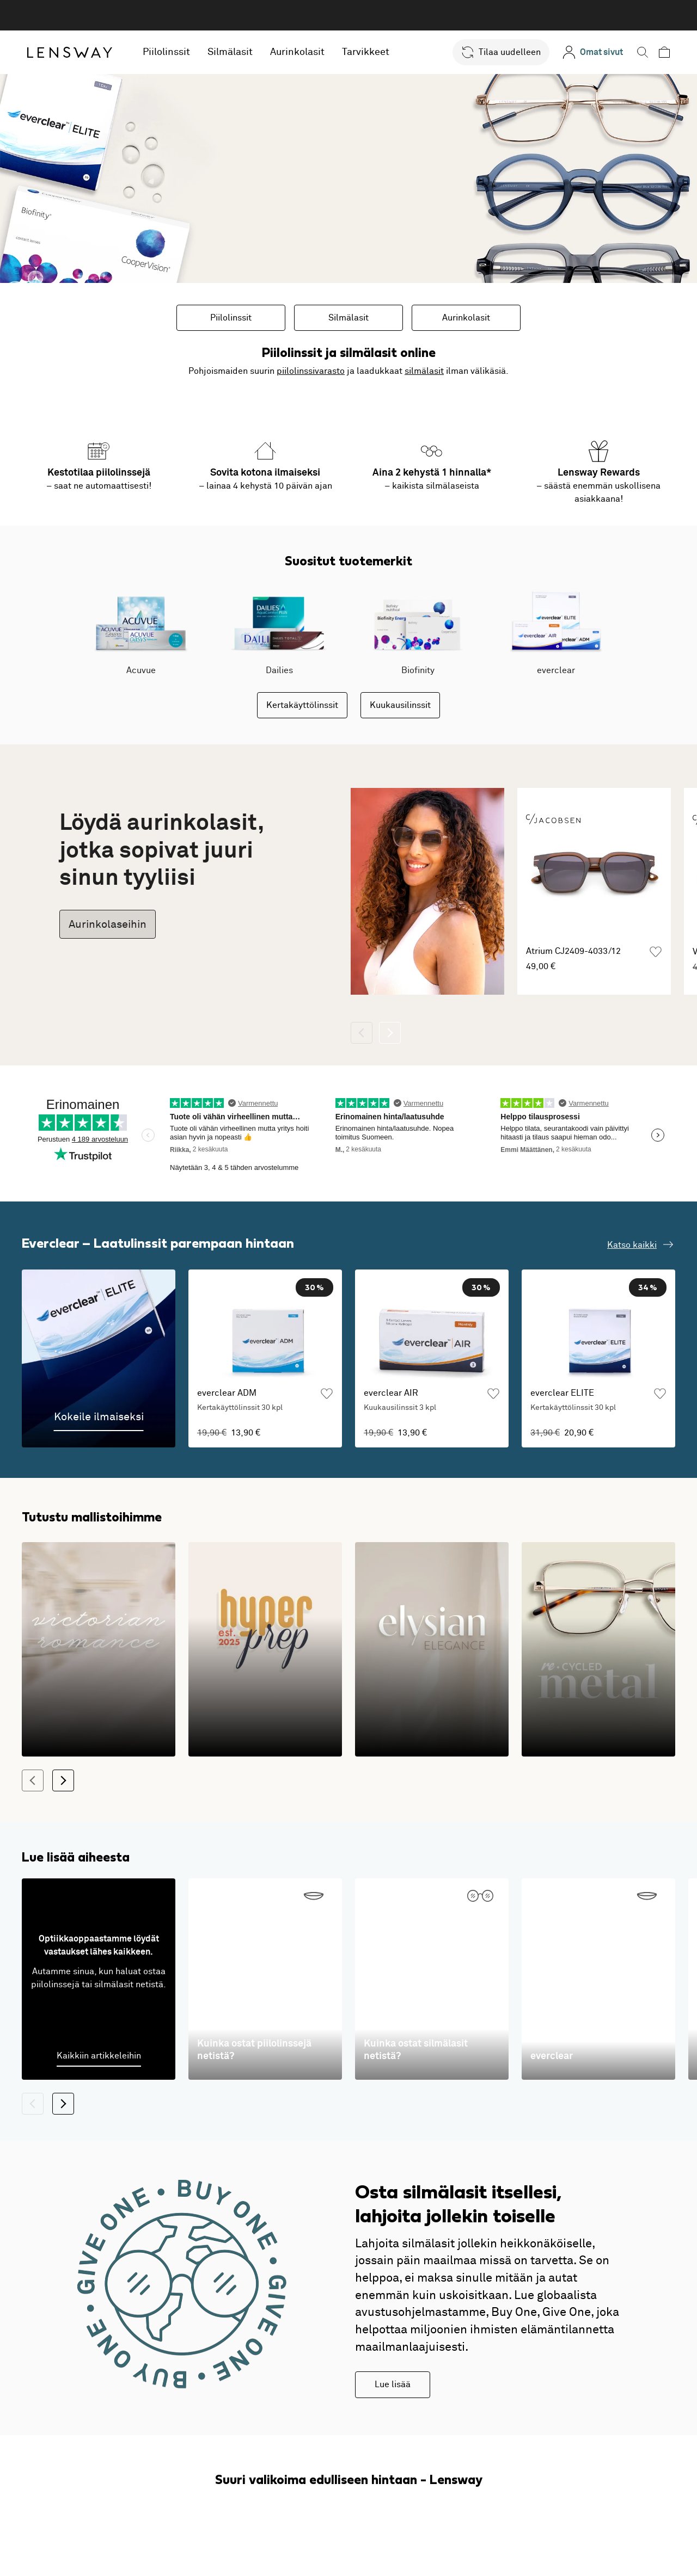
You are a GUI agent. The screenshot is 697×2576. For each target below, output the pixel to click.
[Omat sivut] (593, 52)
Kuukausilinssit (400, 705)
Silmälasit (230, 52)
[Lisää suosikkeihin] (655, 951)
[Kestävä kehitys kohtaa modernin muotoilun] (598, 1649)
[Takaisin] (361, 1033)
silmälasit (424, 371)
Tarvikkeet (365, 52)
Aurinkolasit (297, 52)
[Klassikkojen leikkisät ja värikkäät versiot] (265, 1649)
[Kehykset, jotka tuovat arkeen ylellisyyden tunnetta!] (432, 1649)
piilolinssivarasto (311, 371)
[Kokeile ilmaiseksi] (98, 1358)
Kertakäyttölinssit (302, 705)
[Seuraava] (390, 1033)
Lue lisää (393, 2384)
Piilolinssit (166, 52)
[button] (501, 52)
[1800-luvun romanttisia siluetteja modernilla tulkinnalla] (98, 1649)
